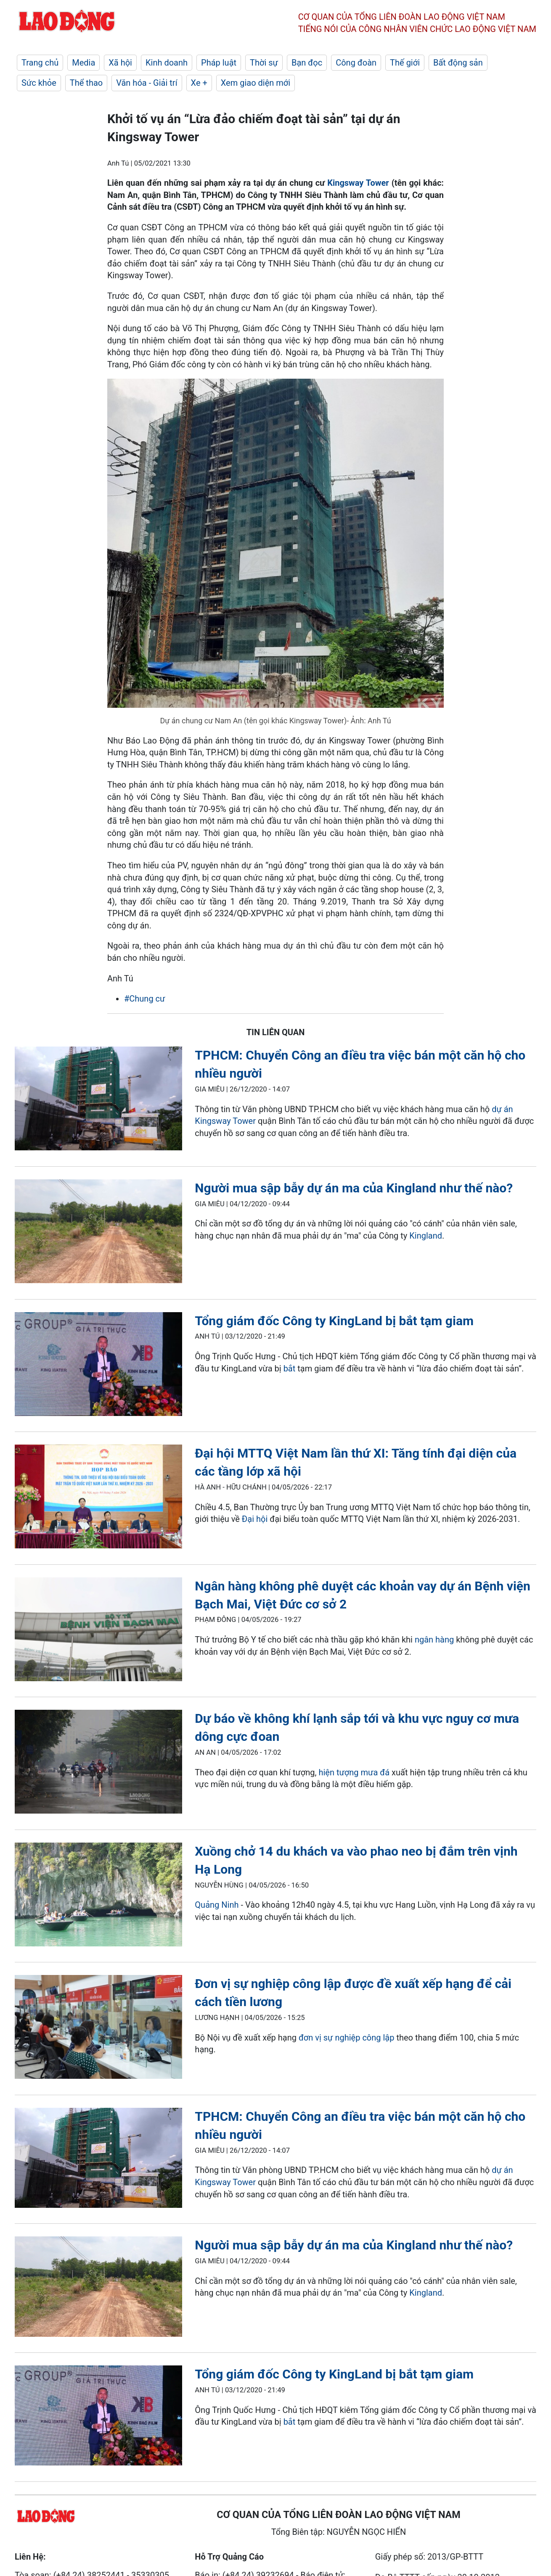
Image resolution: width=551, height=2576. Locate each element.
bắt (289, 1368)
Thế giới (405, 63)
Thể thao (86, 83)
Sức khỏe (38, 83)
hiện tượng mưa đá (353, 1772)
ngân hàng (434, 1640)
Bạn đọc (306, 63)
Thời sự (264, 63)
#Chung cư (144, 999)
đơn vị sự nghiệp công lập (348, 2038)
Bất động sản (458, 63)
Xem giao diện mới (255, 83)
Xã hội (120, 63)
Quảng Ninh (216, 1905)
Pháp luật (218, 63)
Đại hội (255, 1519)
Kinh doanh (167, 63)
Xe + (199, 83)
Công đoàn (356, 63)
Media (83, 63)
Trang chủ (39, 63)
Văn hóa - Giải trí (146, 83)
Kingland (425, 1236)
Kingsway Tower (358, 183)
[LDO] (98, 1100)
